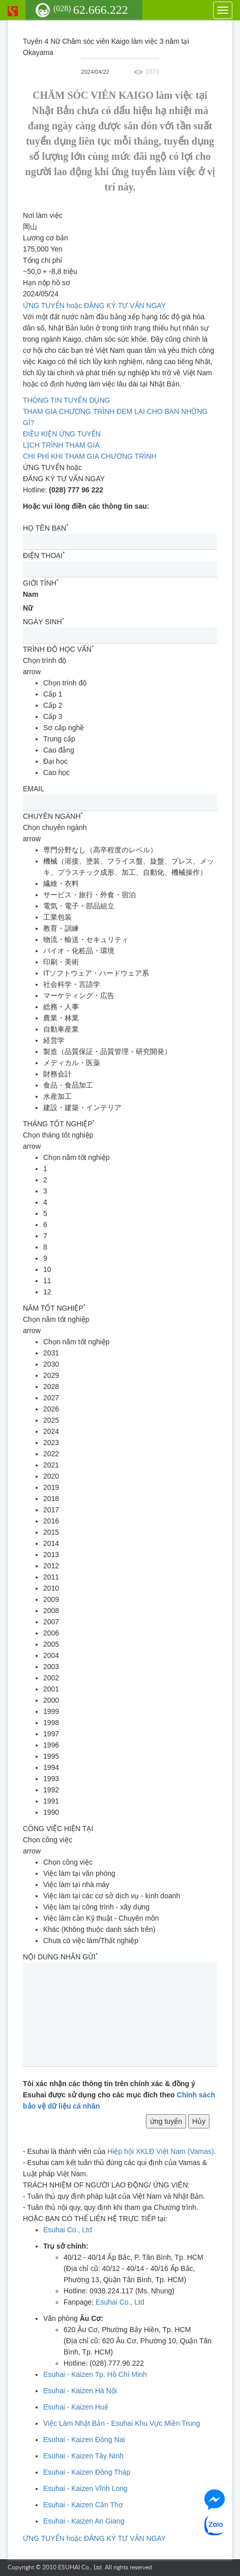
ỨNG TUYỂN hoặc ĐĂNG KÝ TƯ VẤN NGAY (94, 305)
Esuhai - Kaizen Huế (75, 2407)
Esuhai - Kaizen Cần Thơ (83, 2505)
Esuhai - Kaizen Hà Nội (80, 2391)
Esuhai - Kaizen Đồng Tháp (86, 2472)
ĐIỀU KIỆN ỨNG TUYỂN (62, 434)
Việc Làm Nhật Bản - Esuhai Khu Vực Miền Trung (121, 2423)
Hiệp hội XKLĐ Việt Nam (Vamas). (161, 2151)
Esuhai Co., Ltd (67, 2230)
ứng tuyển (166, 2121)
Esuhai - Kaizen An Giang (84, 2521)
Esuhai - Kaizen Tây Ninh (83, 2456)
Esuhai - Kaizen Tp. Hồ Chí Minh (95, 2374)
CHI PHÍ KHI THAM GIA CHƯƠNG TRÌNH (90, 456)
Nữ (28, 608)
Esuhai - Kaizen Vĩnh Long (85, 2488)
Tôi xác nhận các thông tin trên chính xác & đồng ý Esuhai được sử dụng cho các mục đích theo (119, 2095)
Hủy (198, 2121)
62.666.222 (90, 9)
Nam (30, 594)
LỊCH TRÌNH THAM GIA (61, 445)
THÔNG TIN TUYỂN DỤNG (66, 400)
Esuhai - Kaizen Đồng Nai (84, 2439)
